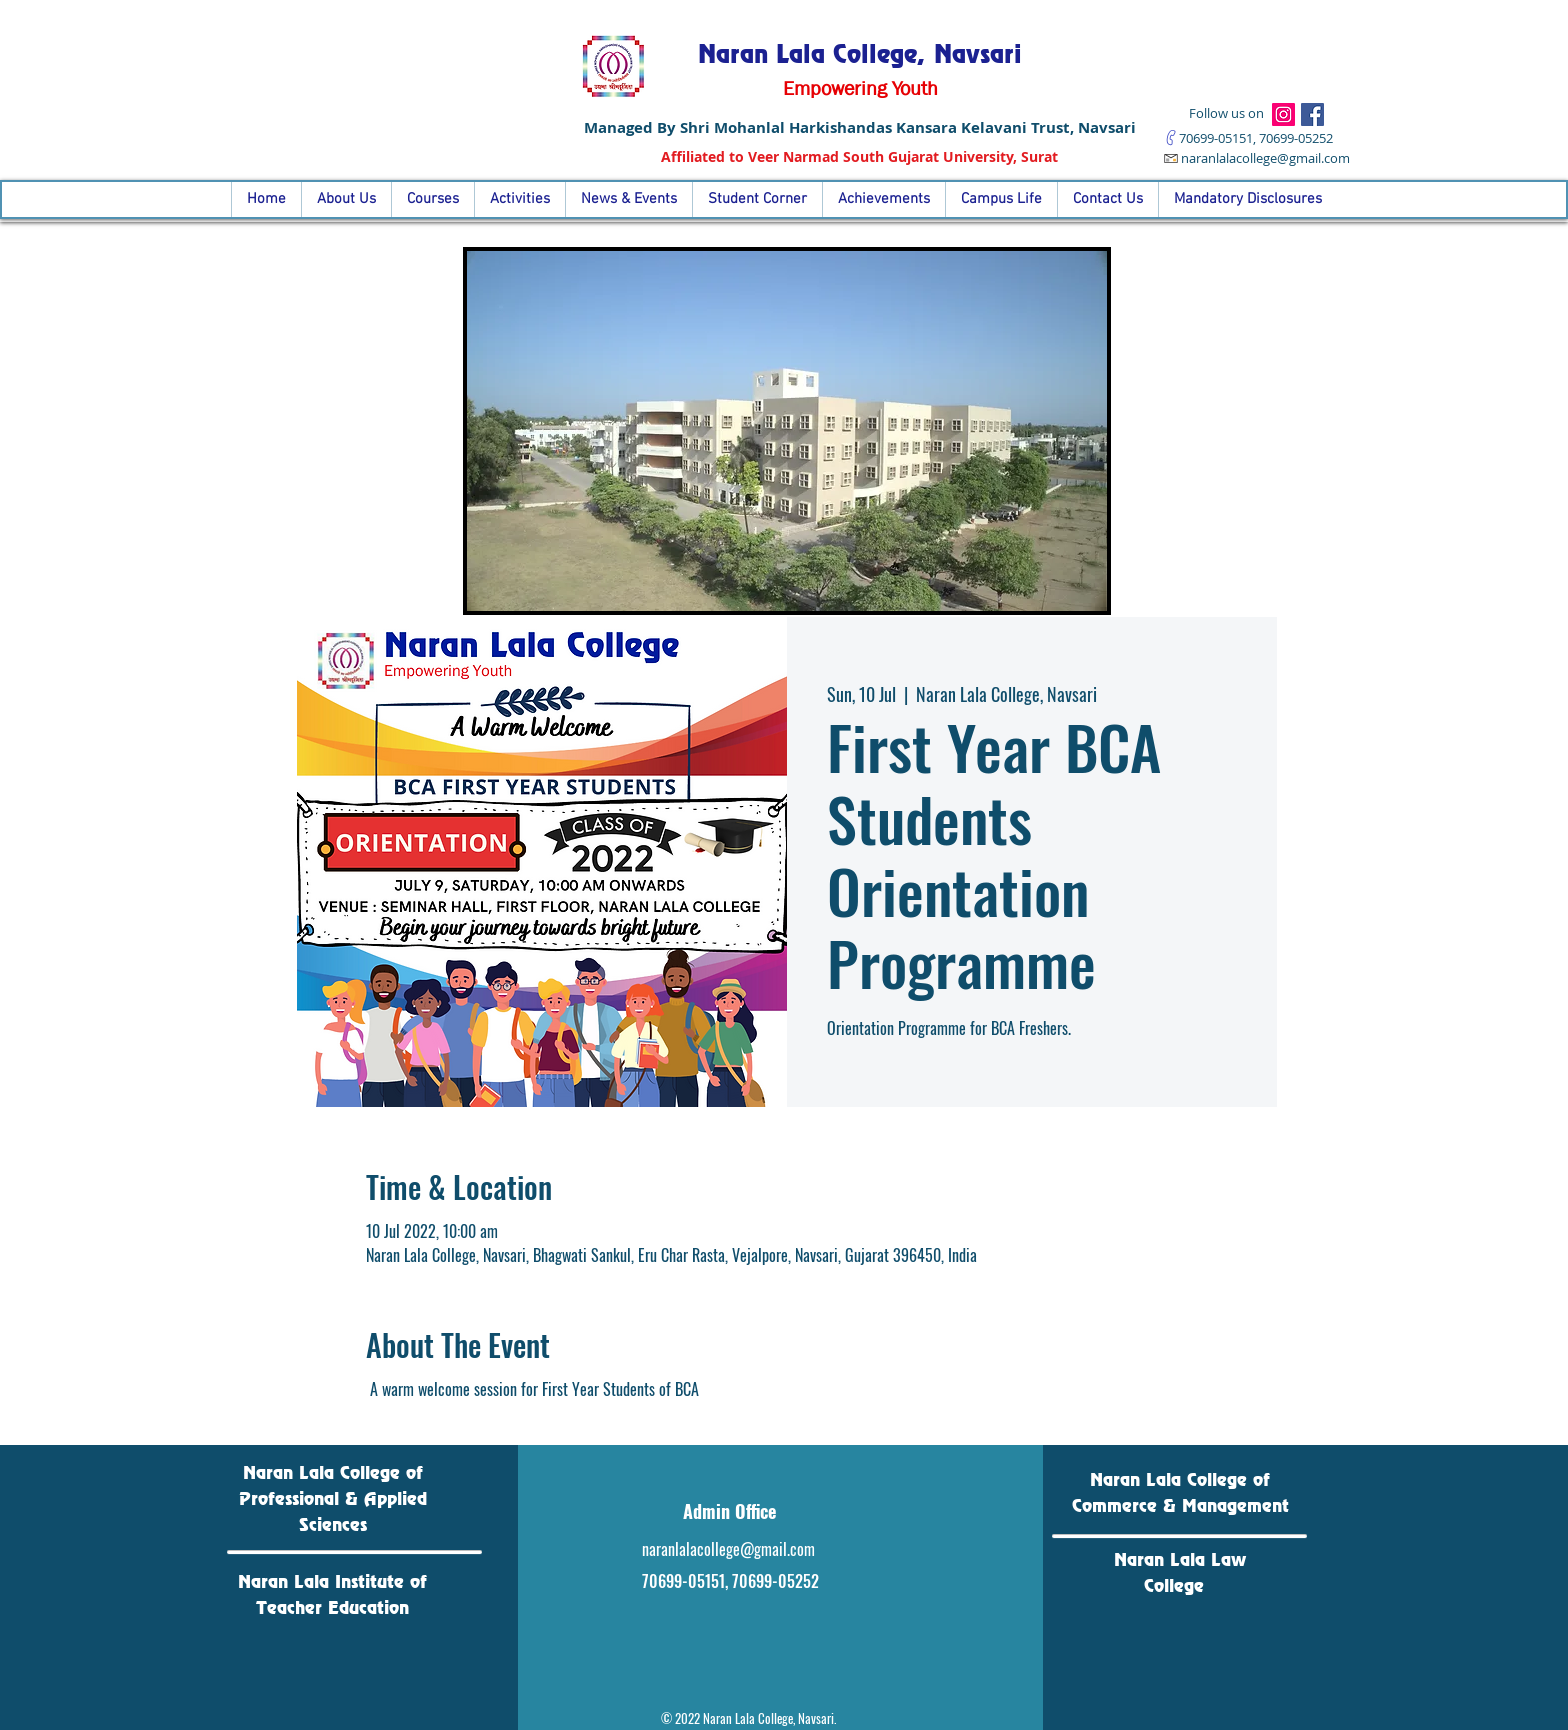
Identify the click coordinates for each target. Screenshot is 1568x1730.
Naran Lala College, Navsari (860, 54)
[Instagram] (1283, 114)
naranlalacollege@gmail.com (1265, 158)
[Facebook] (1312, 114)
